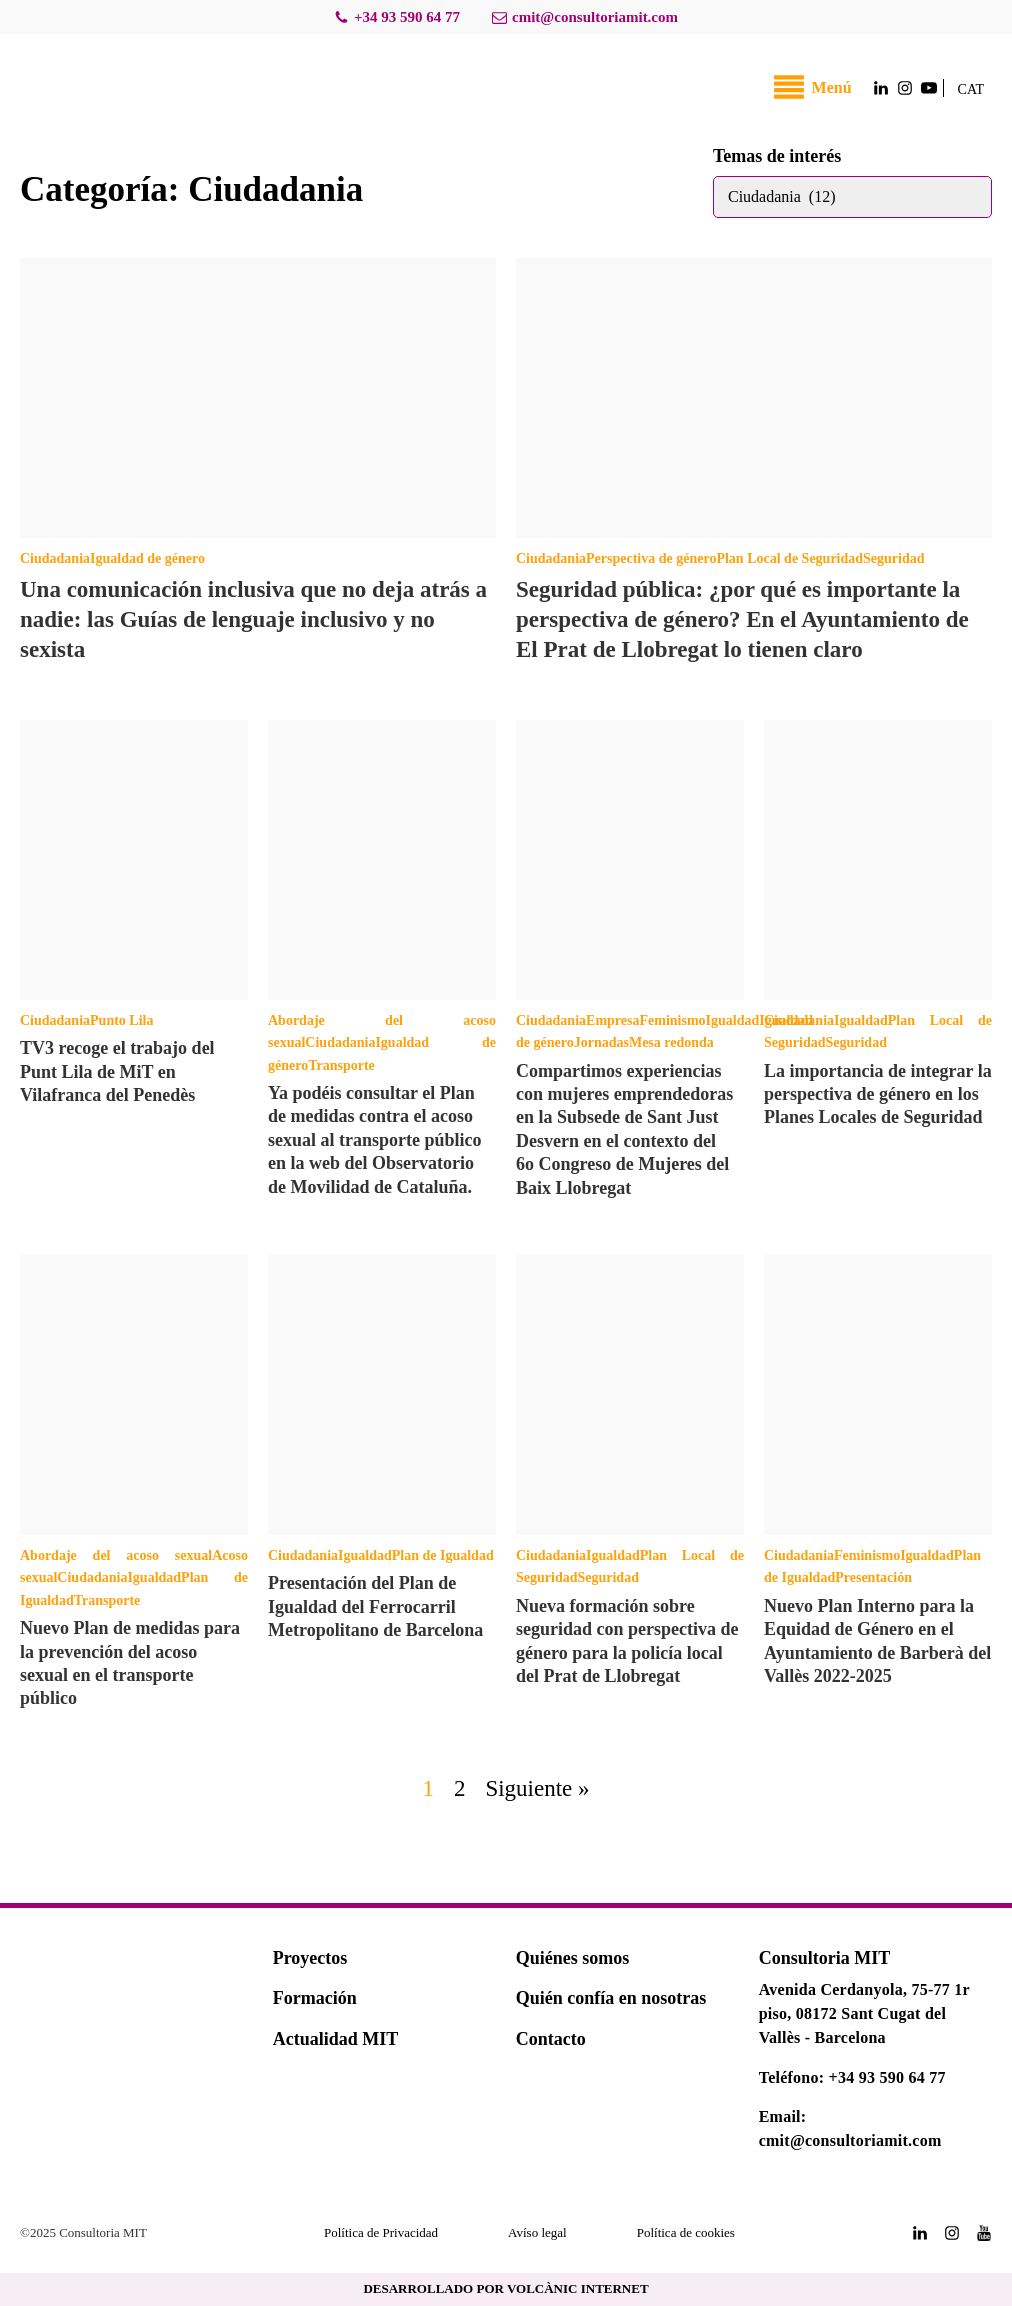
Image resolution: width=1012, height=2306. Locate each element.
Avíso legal (537, 2232)
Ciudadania (55, 558)
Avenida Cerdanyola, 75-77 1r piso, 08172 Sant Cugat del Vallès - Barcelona (864, 2013)
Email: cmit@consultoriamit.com (850, 2128)
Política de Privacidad (381, 2232)
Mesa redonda (671, 1042)
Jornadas (601, 1042)
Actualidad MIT (336, 2039)
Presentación (873, 1577)
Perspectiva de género (651, 558)
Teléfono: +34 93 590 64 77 (852, 2077)
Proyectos (310, 1958)
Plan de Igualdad (443, 1555)
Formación (315, 1998)
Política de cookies (686, 2232)
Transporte (341, 1065)
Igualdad (733, 1020)
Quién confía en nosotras (611, 1998)
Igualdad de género (147, 558)
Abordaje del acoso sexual (116, 1555)
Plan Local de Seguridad (789, 558)
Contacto (551, 2039)
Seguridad (893, 558)
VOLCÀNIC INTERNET (578, 2288)
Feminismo (672, 1020)
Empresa (612, 1020)
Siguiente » (537, 1788)
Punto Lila (121, 1020)
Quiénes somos (573, 1958)
